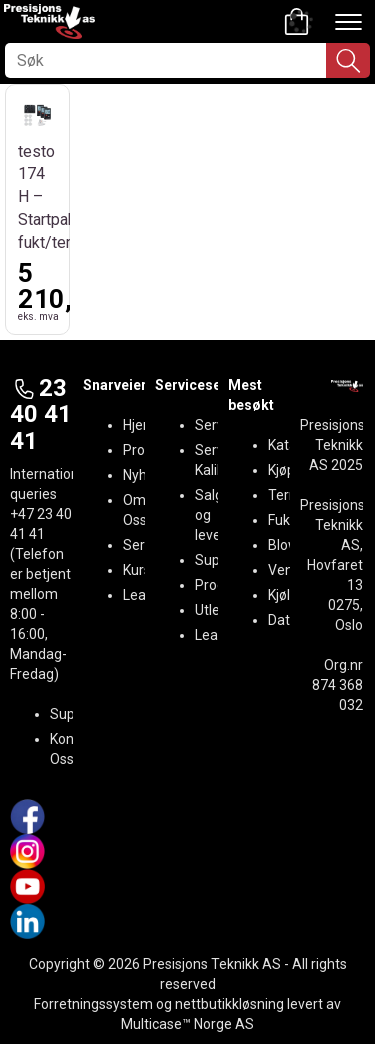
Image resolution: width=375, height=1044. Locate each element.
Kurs (137, 570)
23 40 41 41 (41, 414)
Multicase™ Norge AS (187, 1024)
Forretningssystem (93, 1004)
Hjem (139, 425)
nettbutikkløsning (229, 1004)
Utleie (213, 610)
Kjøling (288, 595)
